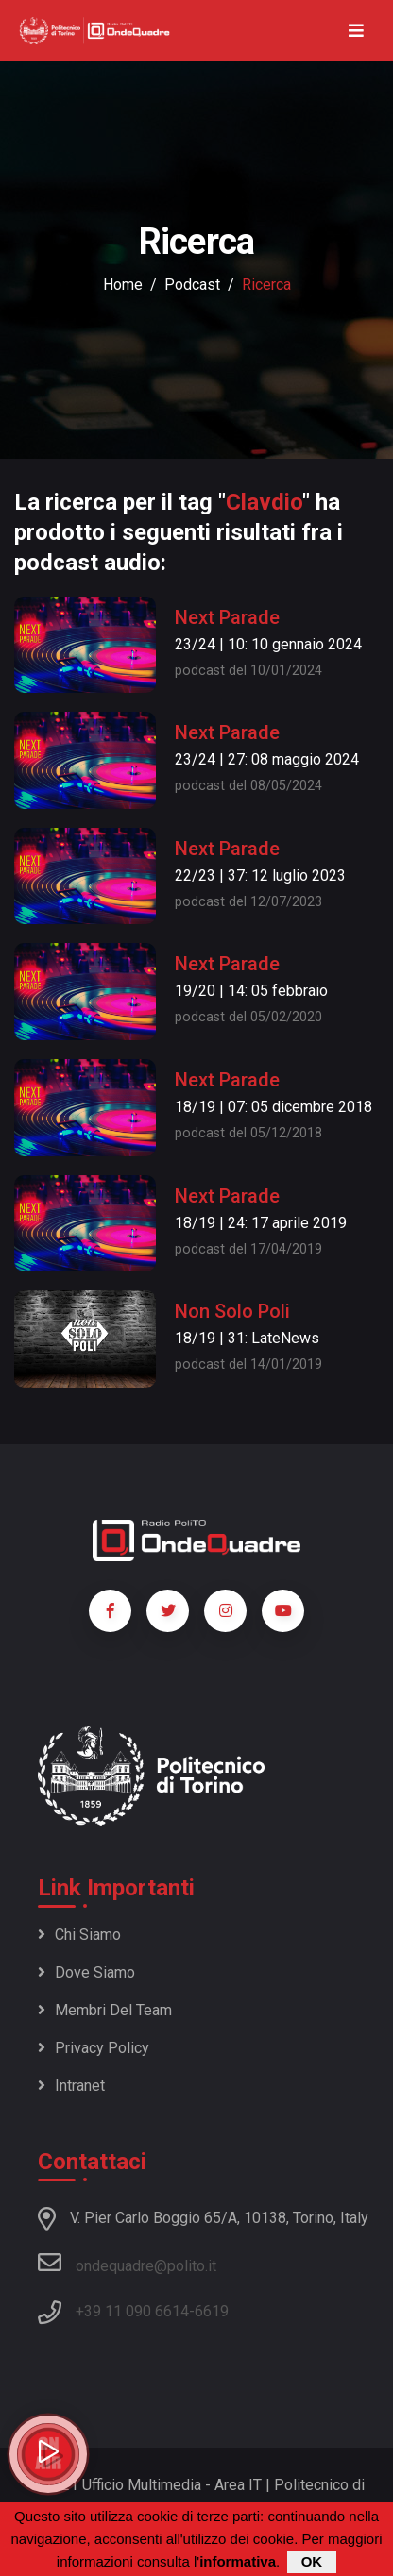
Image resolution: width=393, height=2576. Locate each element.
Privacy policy (93, 2048)
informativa (237, 2561)
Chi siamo (79, 1935)
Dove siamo (86, 1972)
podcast (192, 285)
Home (123, 285)
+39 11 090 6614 (132, 2311)
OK (312, 2561)
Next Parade (227, 617)
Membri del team (105, 2010)
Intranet (71, 2086)
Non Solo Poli (232, 1311)
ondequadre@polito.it (127, 2262)
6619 (212, 2311)
